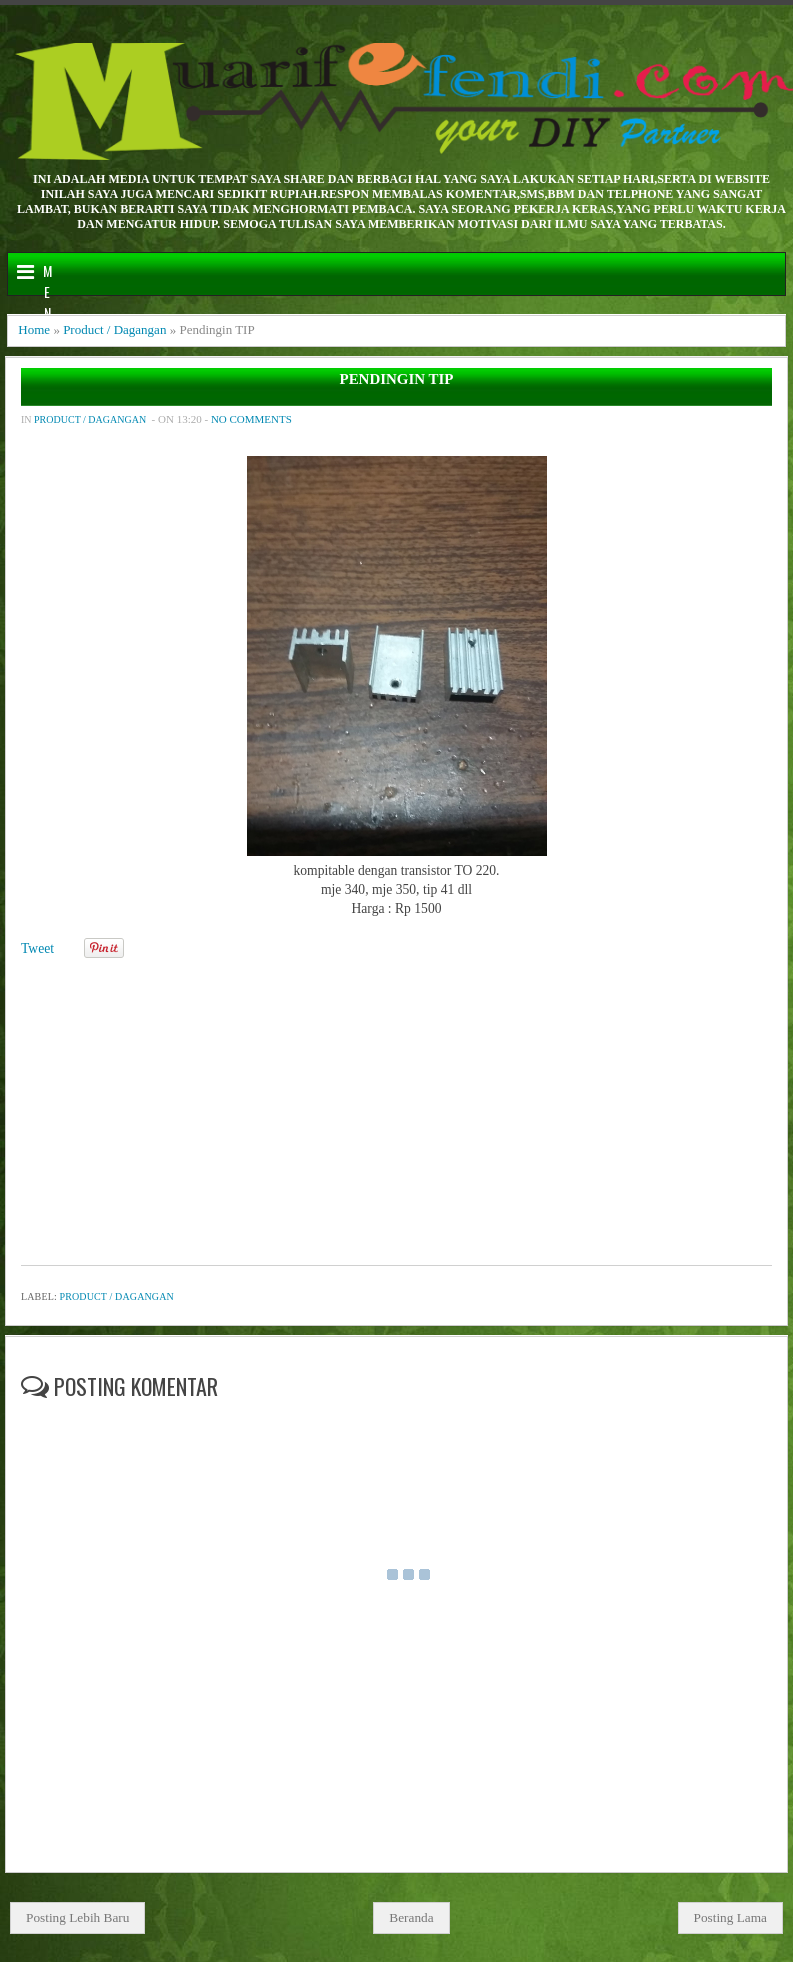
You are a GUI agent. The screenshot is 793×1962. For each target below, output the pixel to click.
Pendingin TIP (397, 379)
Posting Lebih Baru (77, 1917)
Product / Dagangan (114, 329)
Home (34, 329)
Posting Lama (731, 1917)
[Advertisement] (394, 1105)
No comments (251, 419)
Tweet (37, 948)
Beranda (411, 1917)
